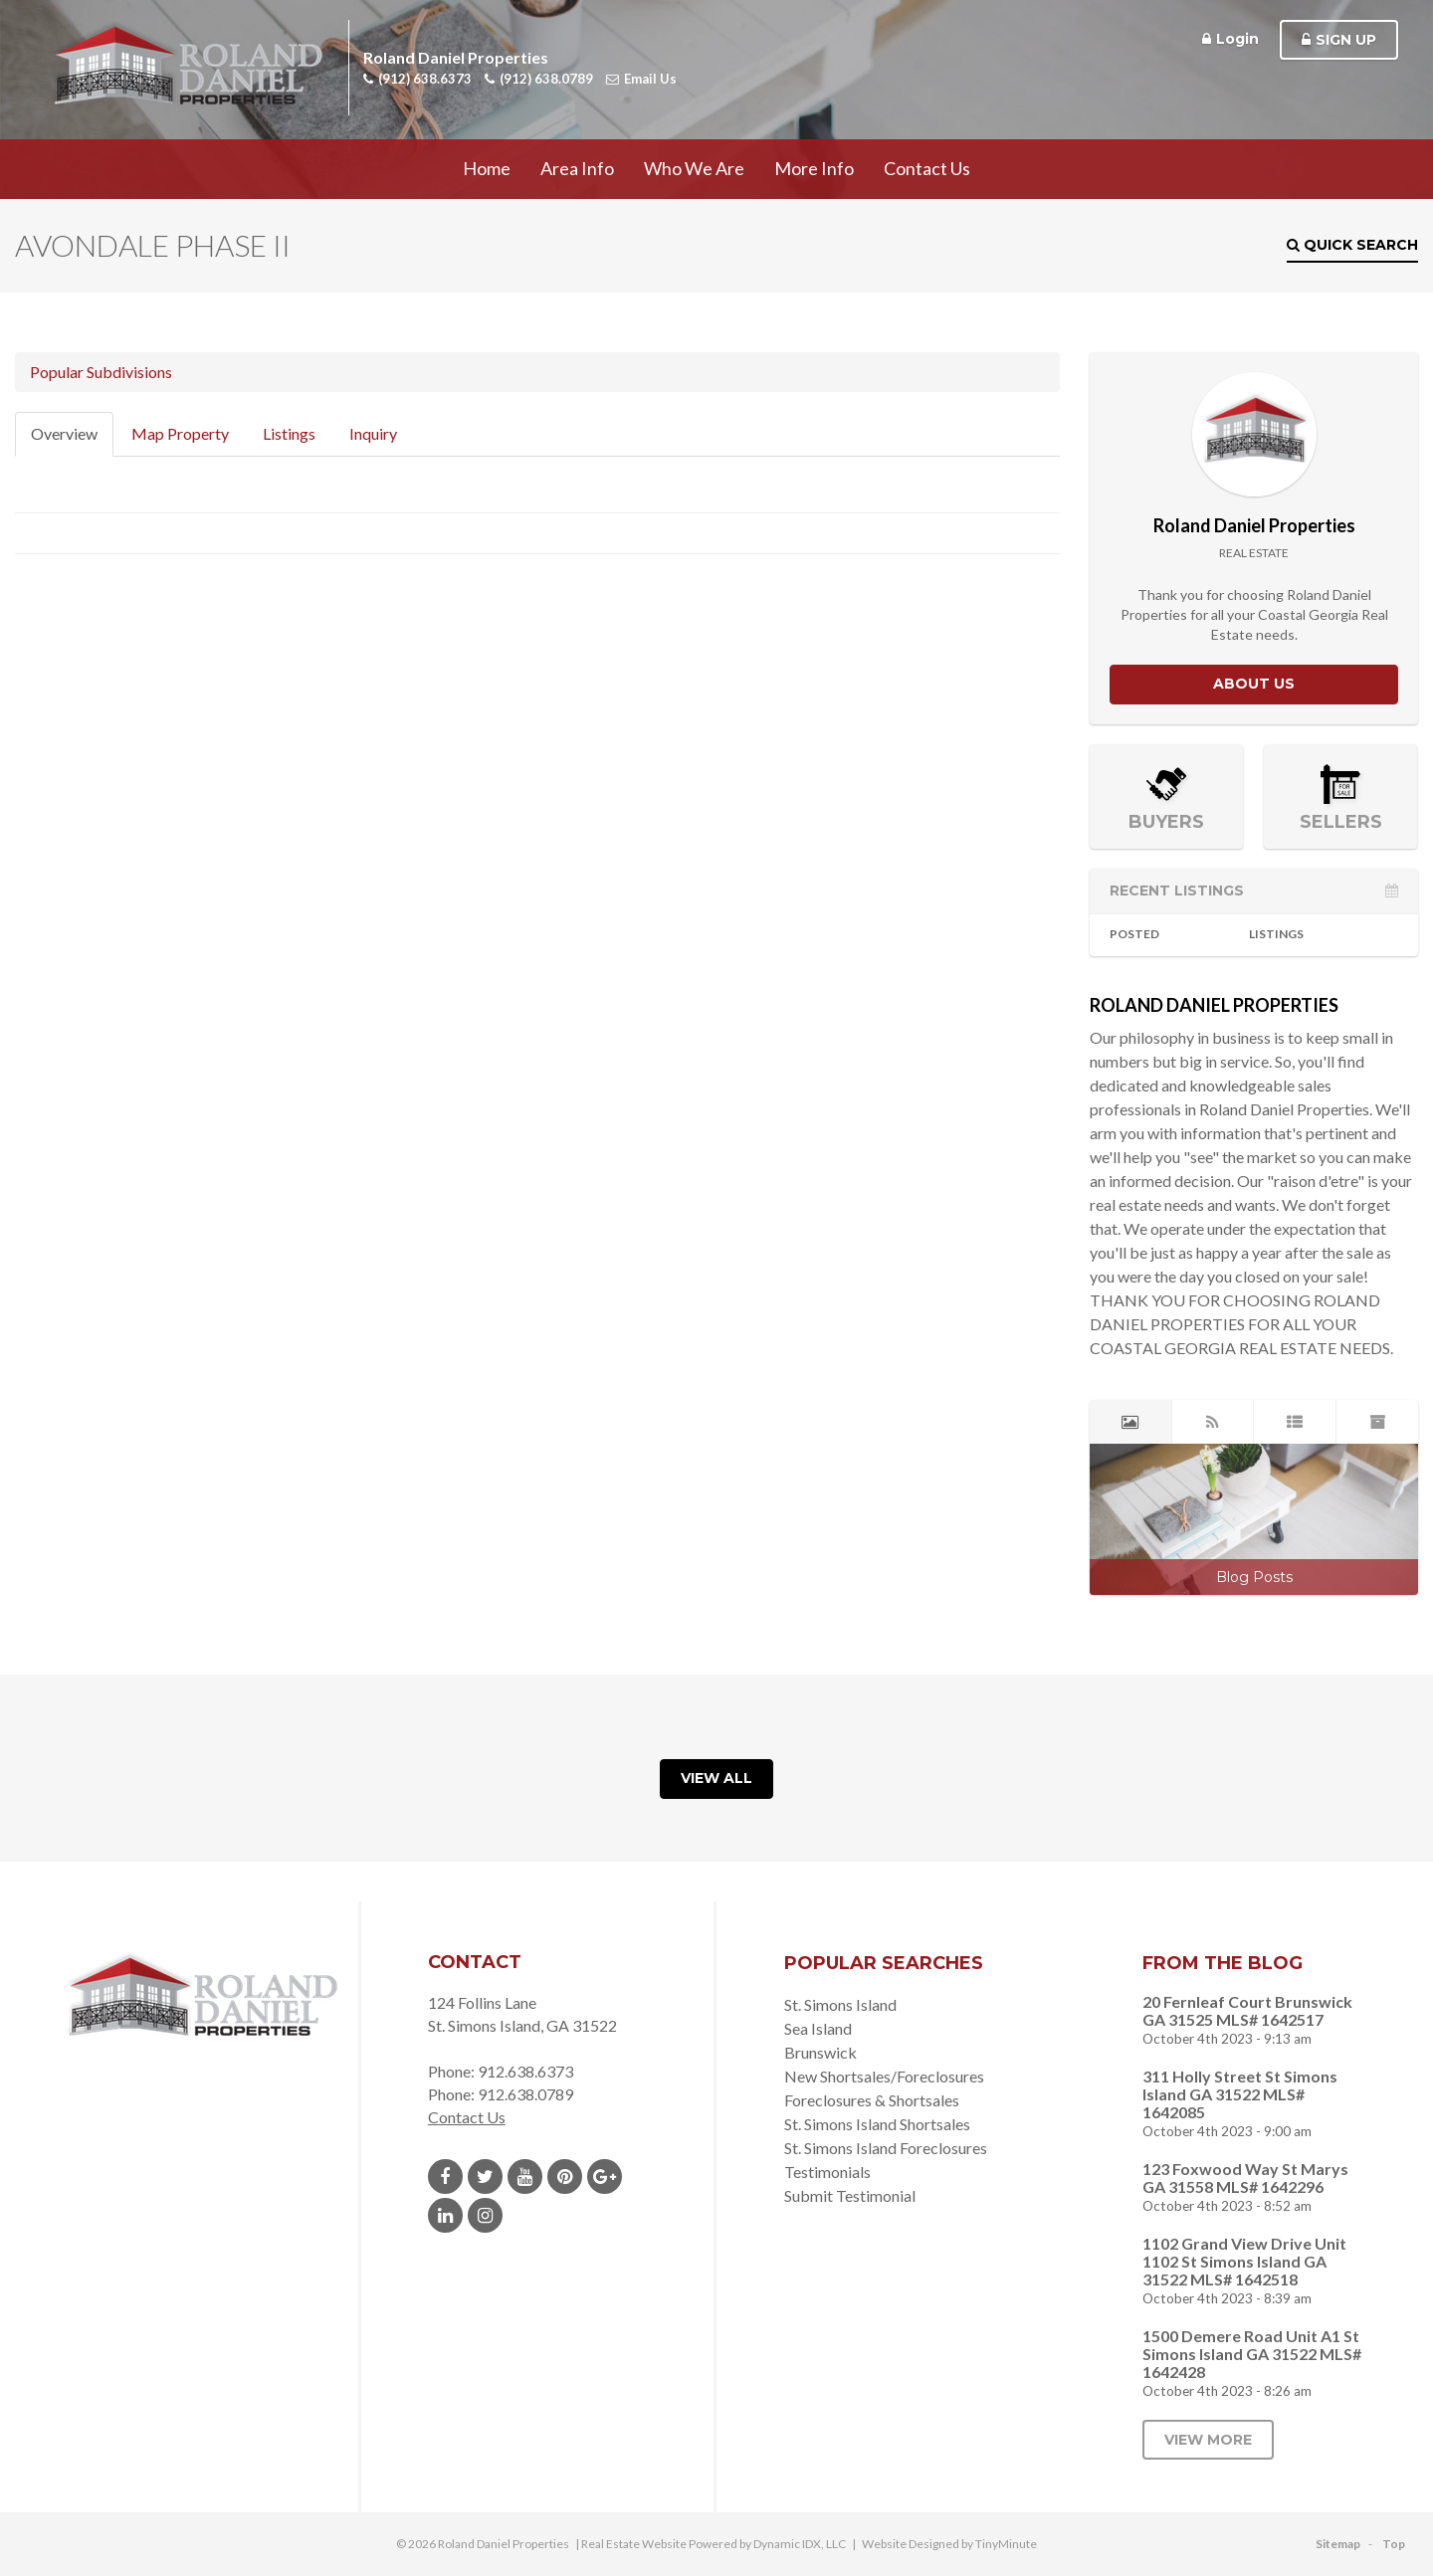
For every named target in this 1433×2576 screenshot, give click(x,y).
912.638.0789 (525, 2093)
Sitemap (1338, 2543)
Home (487, 168)
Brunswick (820, 2052)
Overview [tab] (64, 433)
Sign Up (1339, 40)
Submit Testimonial (850, 2195)
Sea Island (818, 2028)
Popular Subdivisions (101, 371)
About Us (1254, 684)
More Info (814, 168)
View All (716, 1778)
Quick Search (1352, 245)
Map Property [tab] (180, 433)
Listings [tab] (289, 433)
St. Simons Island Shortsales (877, 2123)
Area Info (577, 168)
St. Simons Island (840, 2004)
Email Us (641, 79)
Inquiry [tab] (373, 433)
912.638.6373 (525, 2071)
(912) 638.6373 (417, 79)
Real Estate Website (634, 2543)
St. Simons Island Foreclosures (885, 2147)
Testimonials (827, 2171)
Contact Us (927, 168)
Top (1393, 2543)
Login (1230, 39)
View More (1208, 2440)
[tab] (1131, 1422)
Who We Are (694, 168)
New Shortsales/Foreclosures (884, 2076)
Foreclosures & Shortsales (871, 2099)
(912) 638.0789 (539, 79)
